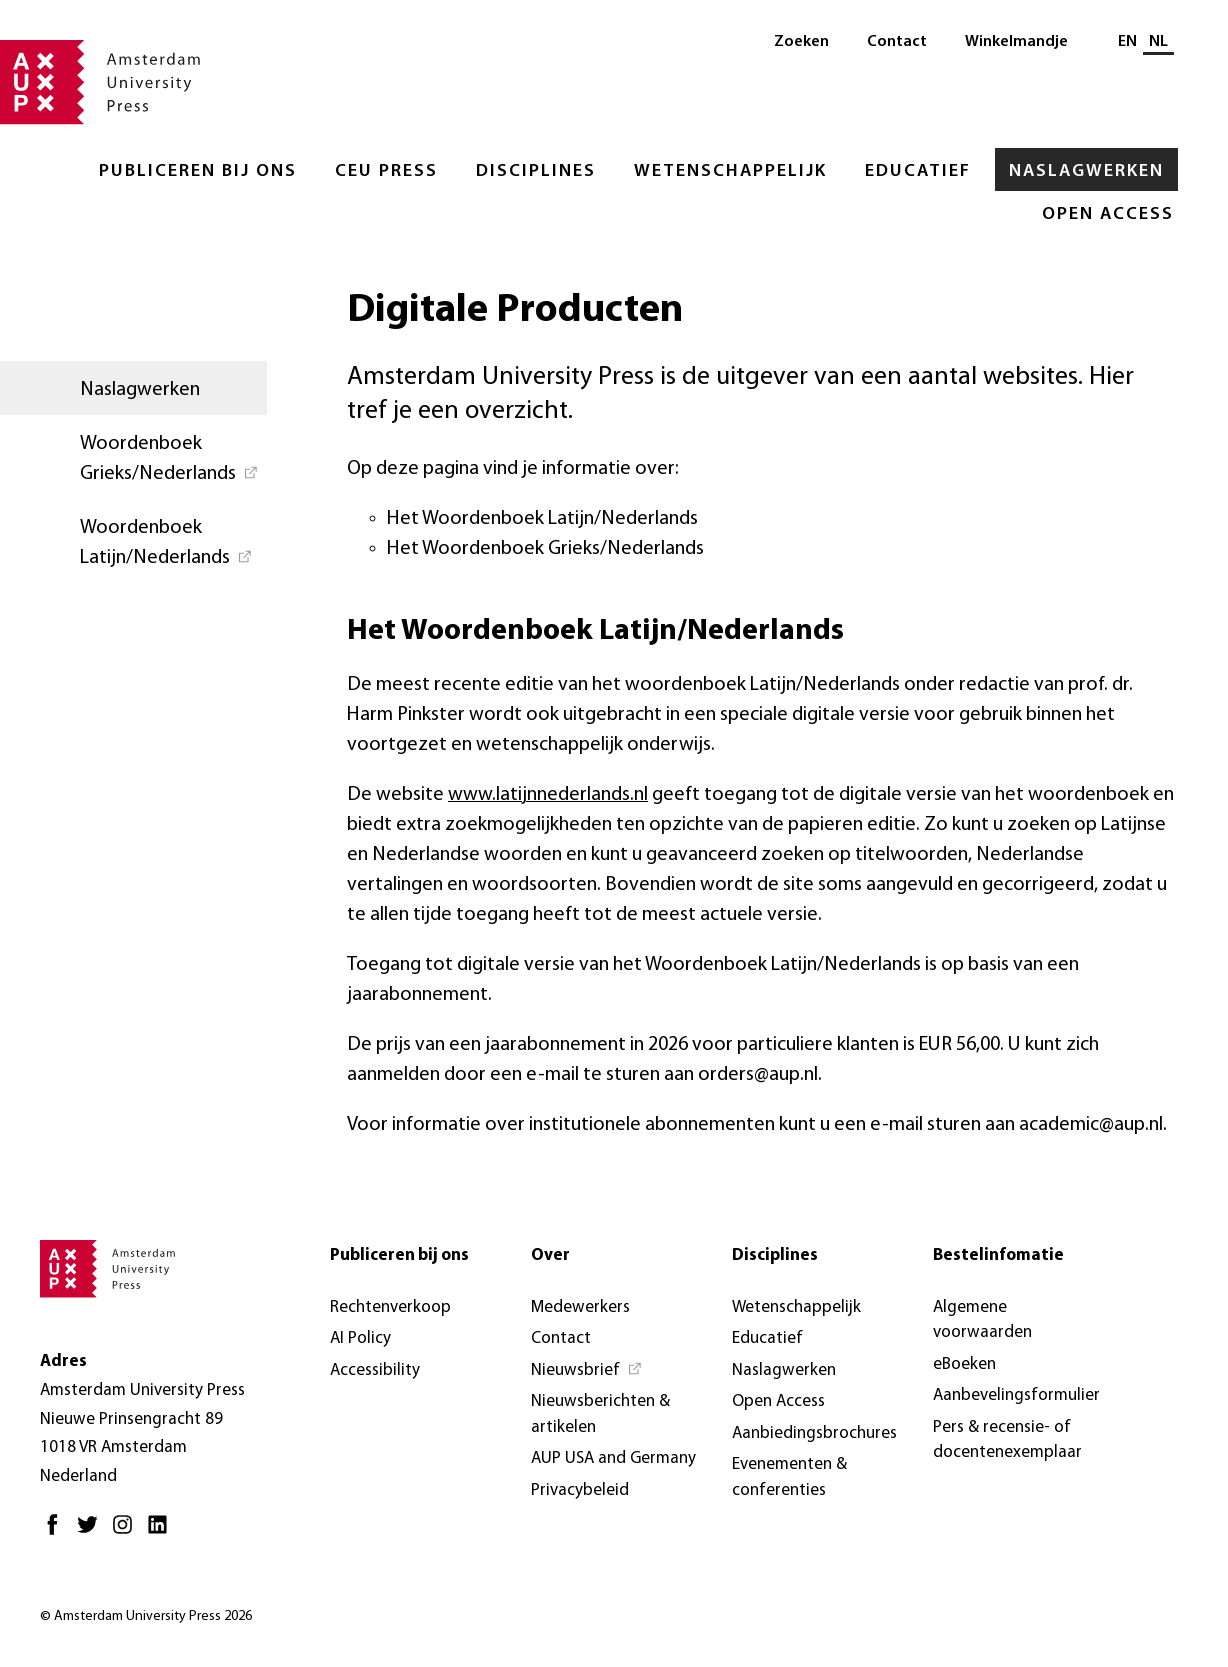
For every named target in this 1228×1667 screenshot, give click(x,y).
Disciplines (536, 171)
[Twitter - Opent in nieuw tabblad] (92, 1532)
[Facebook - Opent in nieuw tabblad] (57, 1532)
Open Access (1108, 214)
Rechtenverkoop (390, 1307)
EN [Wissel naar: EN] (1127, 42)
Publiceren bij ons (198, 171)
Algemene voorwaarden (982, 1320)
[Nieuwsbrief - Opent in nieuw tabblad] (587, 1371)
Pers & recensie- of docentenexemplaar (1007, 1440)
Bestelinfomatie (998, 1255)
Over (550, 1255)
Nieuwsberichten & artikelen (600, 1414)
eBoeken (964, 1364)
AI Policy (360, 1338)
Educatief (918, 171)
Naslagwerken (1086, 171)
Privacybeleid (580, 1490)
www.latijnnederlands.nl (548, 795)
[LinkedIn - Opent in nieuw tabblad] (162, 1532)
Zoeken (801, 42)
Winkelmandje (1016, 42)
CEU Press (386, 171)
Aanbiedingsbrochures (814, 1433)
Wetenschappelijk (730, 171)
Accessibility (375, 1370)
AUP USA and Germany (613, 1458)
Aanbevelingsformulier (1016, 1395)
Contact (897, 42)
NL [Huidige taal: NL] (1158, 42)
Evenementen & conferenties (789, 1477)
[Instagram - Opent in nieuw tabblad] (127, 1532)
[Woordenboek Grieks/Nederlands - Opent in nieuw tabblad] (133, 457)
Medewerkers (580, 1307)
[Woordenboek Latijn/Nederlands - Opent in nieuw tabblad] (133, 541)
